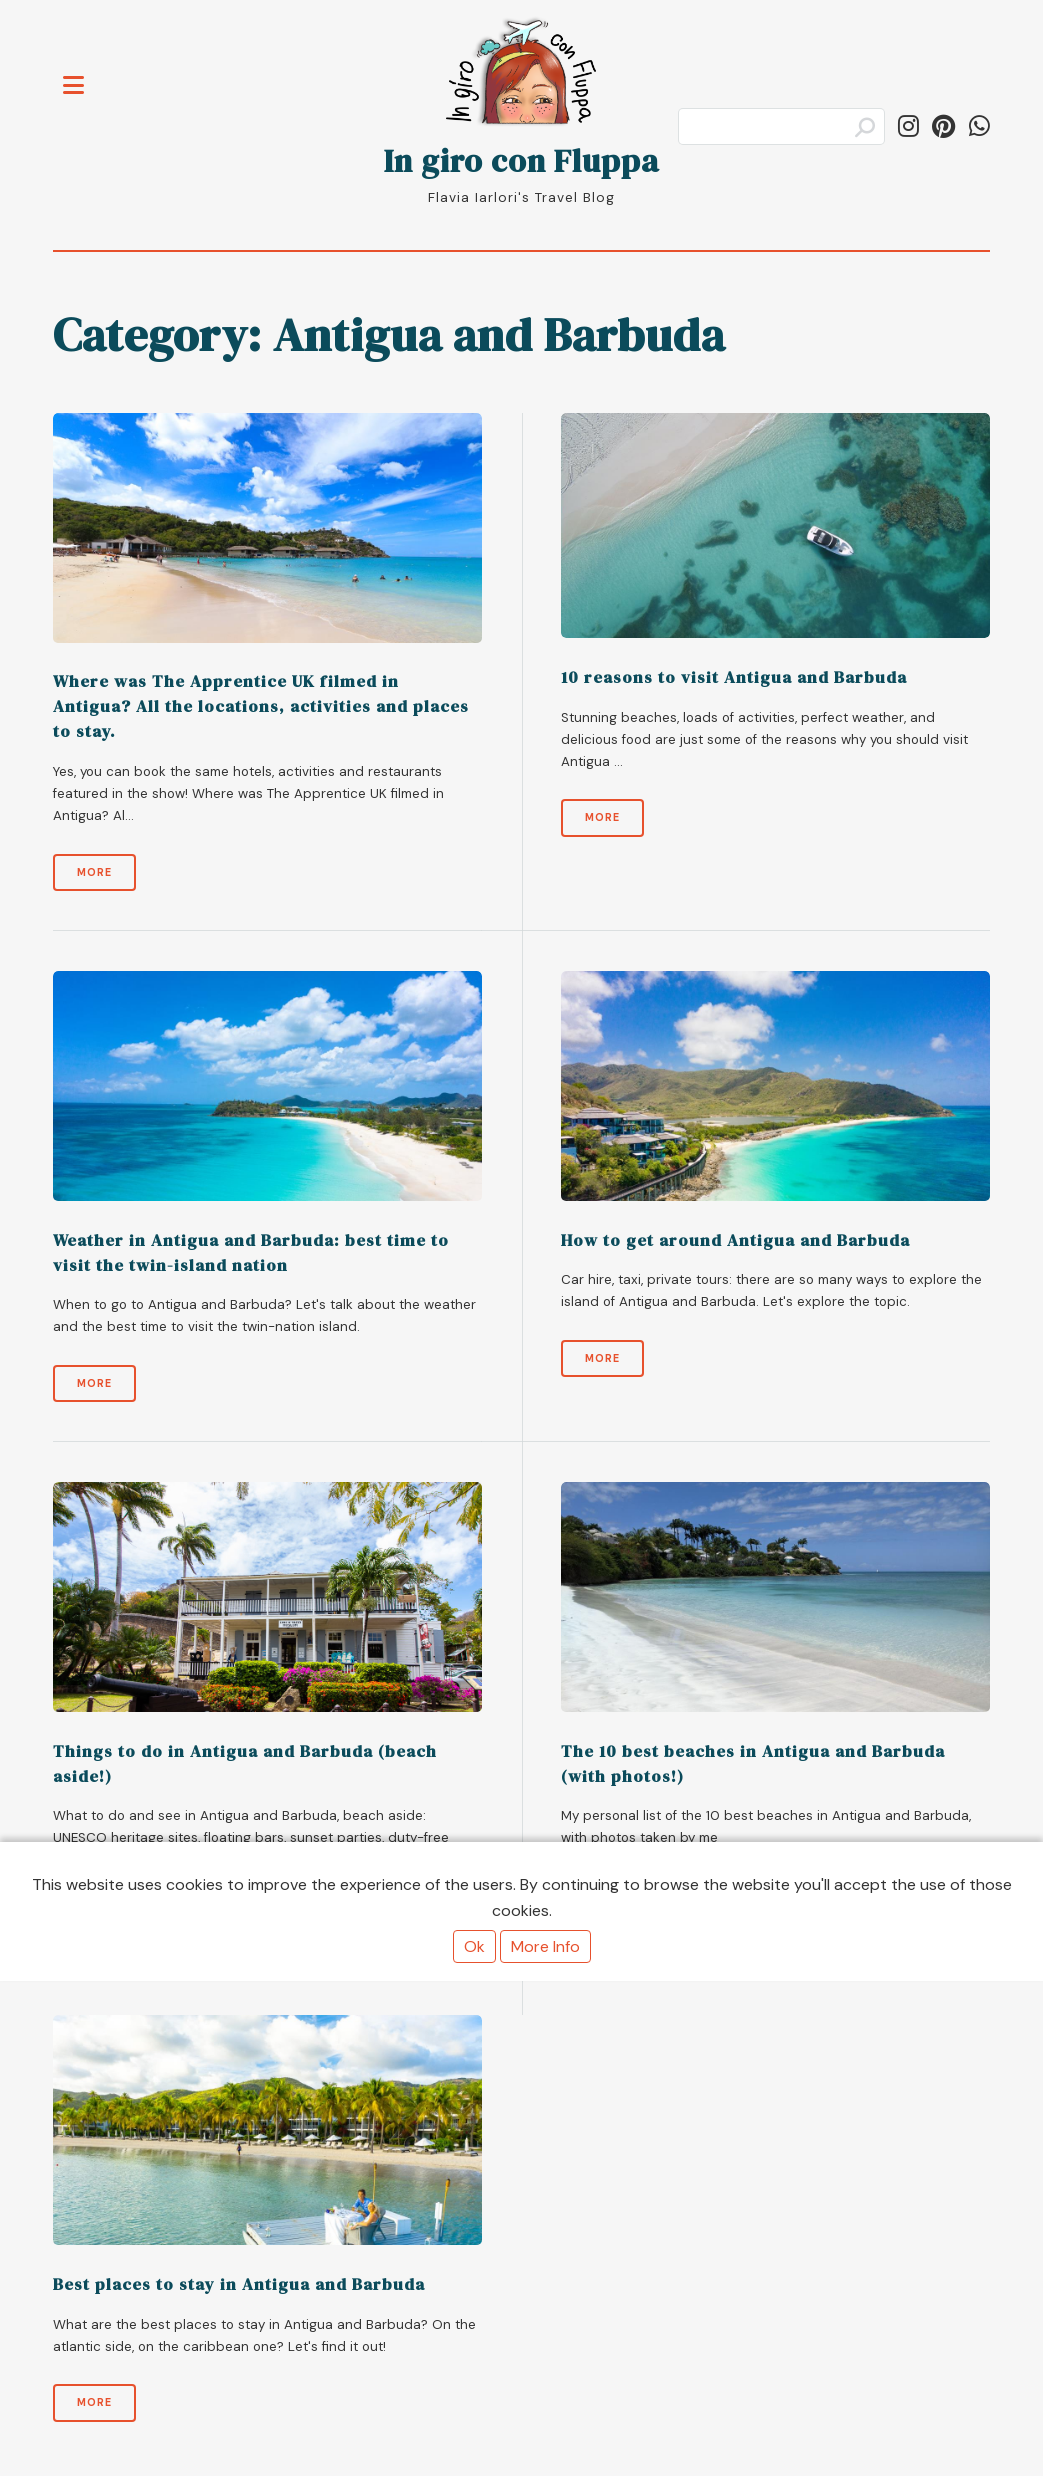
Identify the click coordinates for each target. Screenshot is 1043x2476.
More (94, 872)
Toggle (84, 73)
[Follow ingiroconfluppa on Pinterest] (943, 126)
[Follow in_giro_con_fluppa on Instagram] (908, 126)
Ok (474, 1946)
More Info (545, 1946)
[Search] (781, 126)
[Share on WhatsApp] (979, 126)
